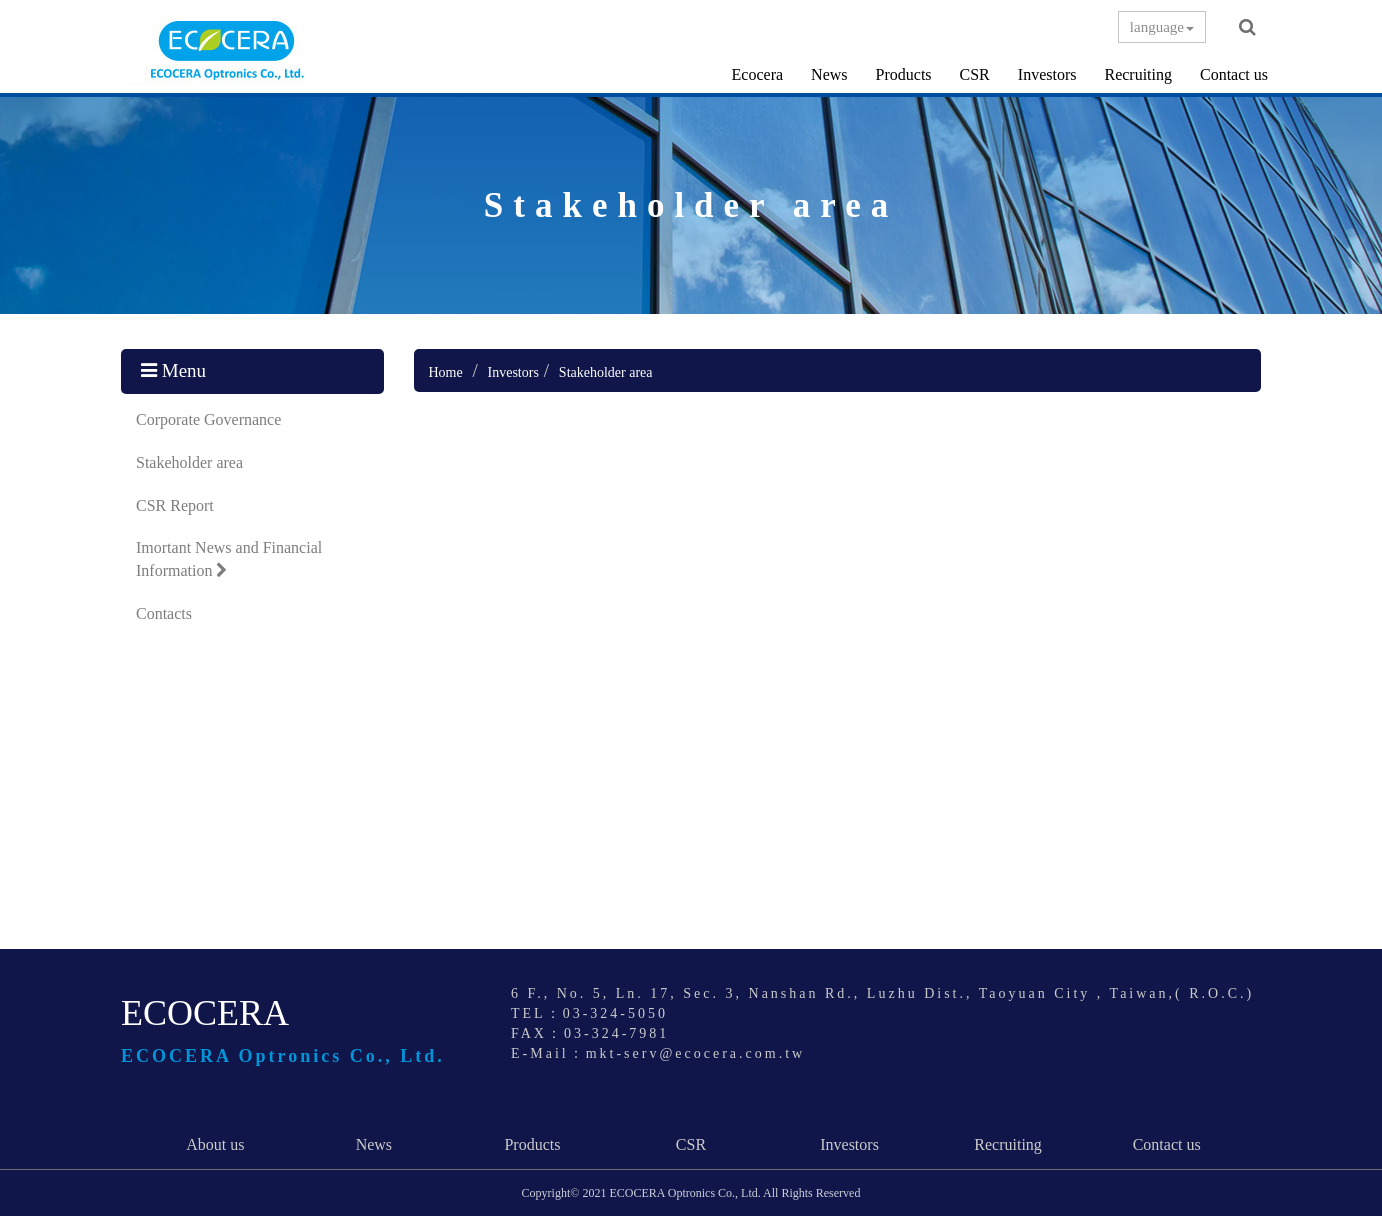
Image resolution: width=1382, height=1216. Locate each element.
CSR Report (175, 505)
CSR (975, 74)
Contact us (1234, 74)
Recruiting (1138, 74)
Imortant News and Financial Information (229, 559)
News (829, 74)
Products (904, 74)
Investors (1047, 74)
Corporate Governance (208, 419)
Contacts (164, 613)
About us (215, 1144)
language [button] (1162, 27)
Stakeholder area (189, 462)
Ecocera (758, 74)
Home (446, 372)
